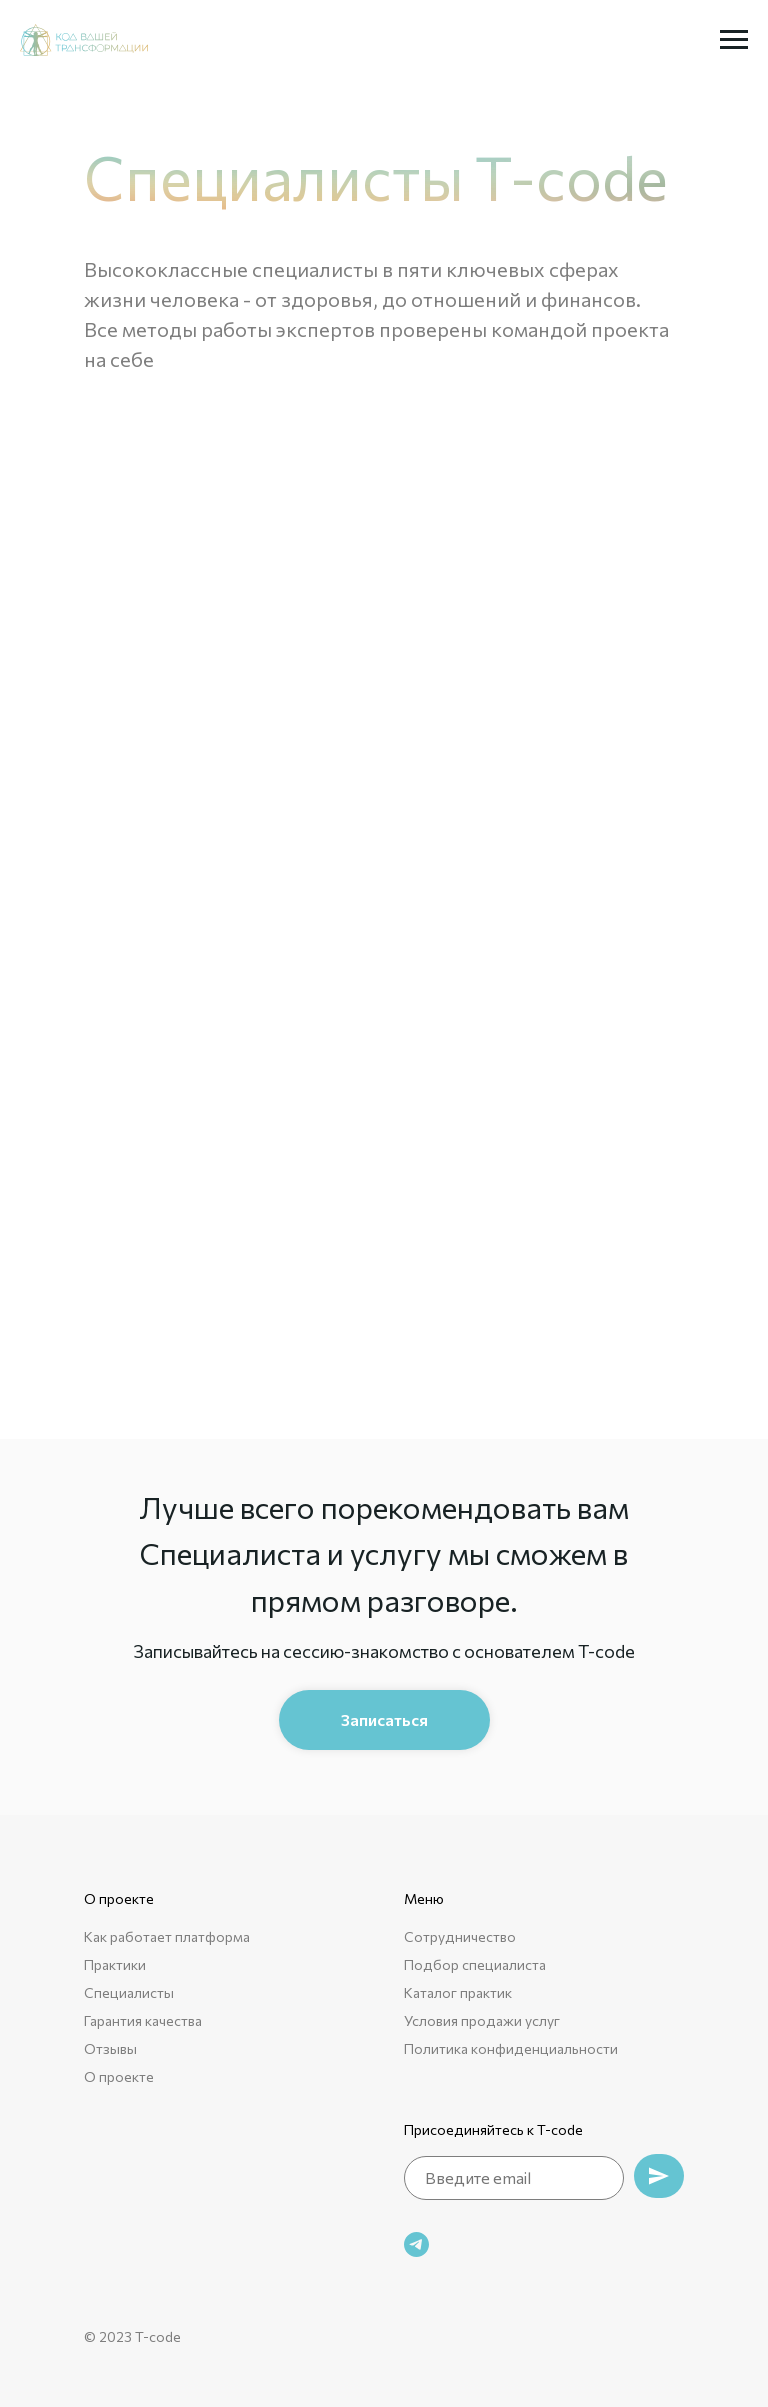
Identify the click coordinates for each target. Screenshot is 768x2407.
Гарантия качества (143, 2020)
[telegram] (416, 2244)
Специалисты (129, 1992)
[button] (384, 1720)
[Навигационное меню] (734, 40)
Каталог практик (458, 1992)
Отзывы (110, 2048)
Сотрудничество (460, 1936)
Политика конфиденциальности (511, 2048)
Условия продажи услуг (482, 2020)
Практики (115, 1964)
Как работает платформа (167, 1936)
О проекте (119, 2076)
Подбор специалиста (475, 1964)
